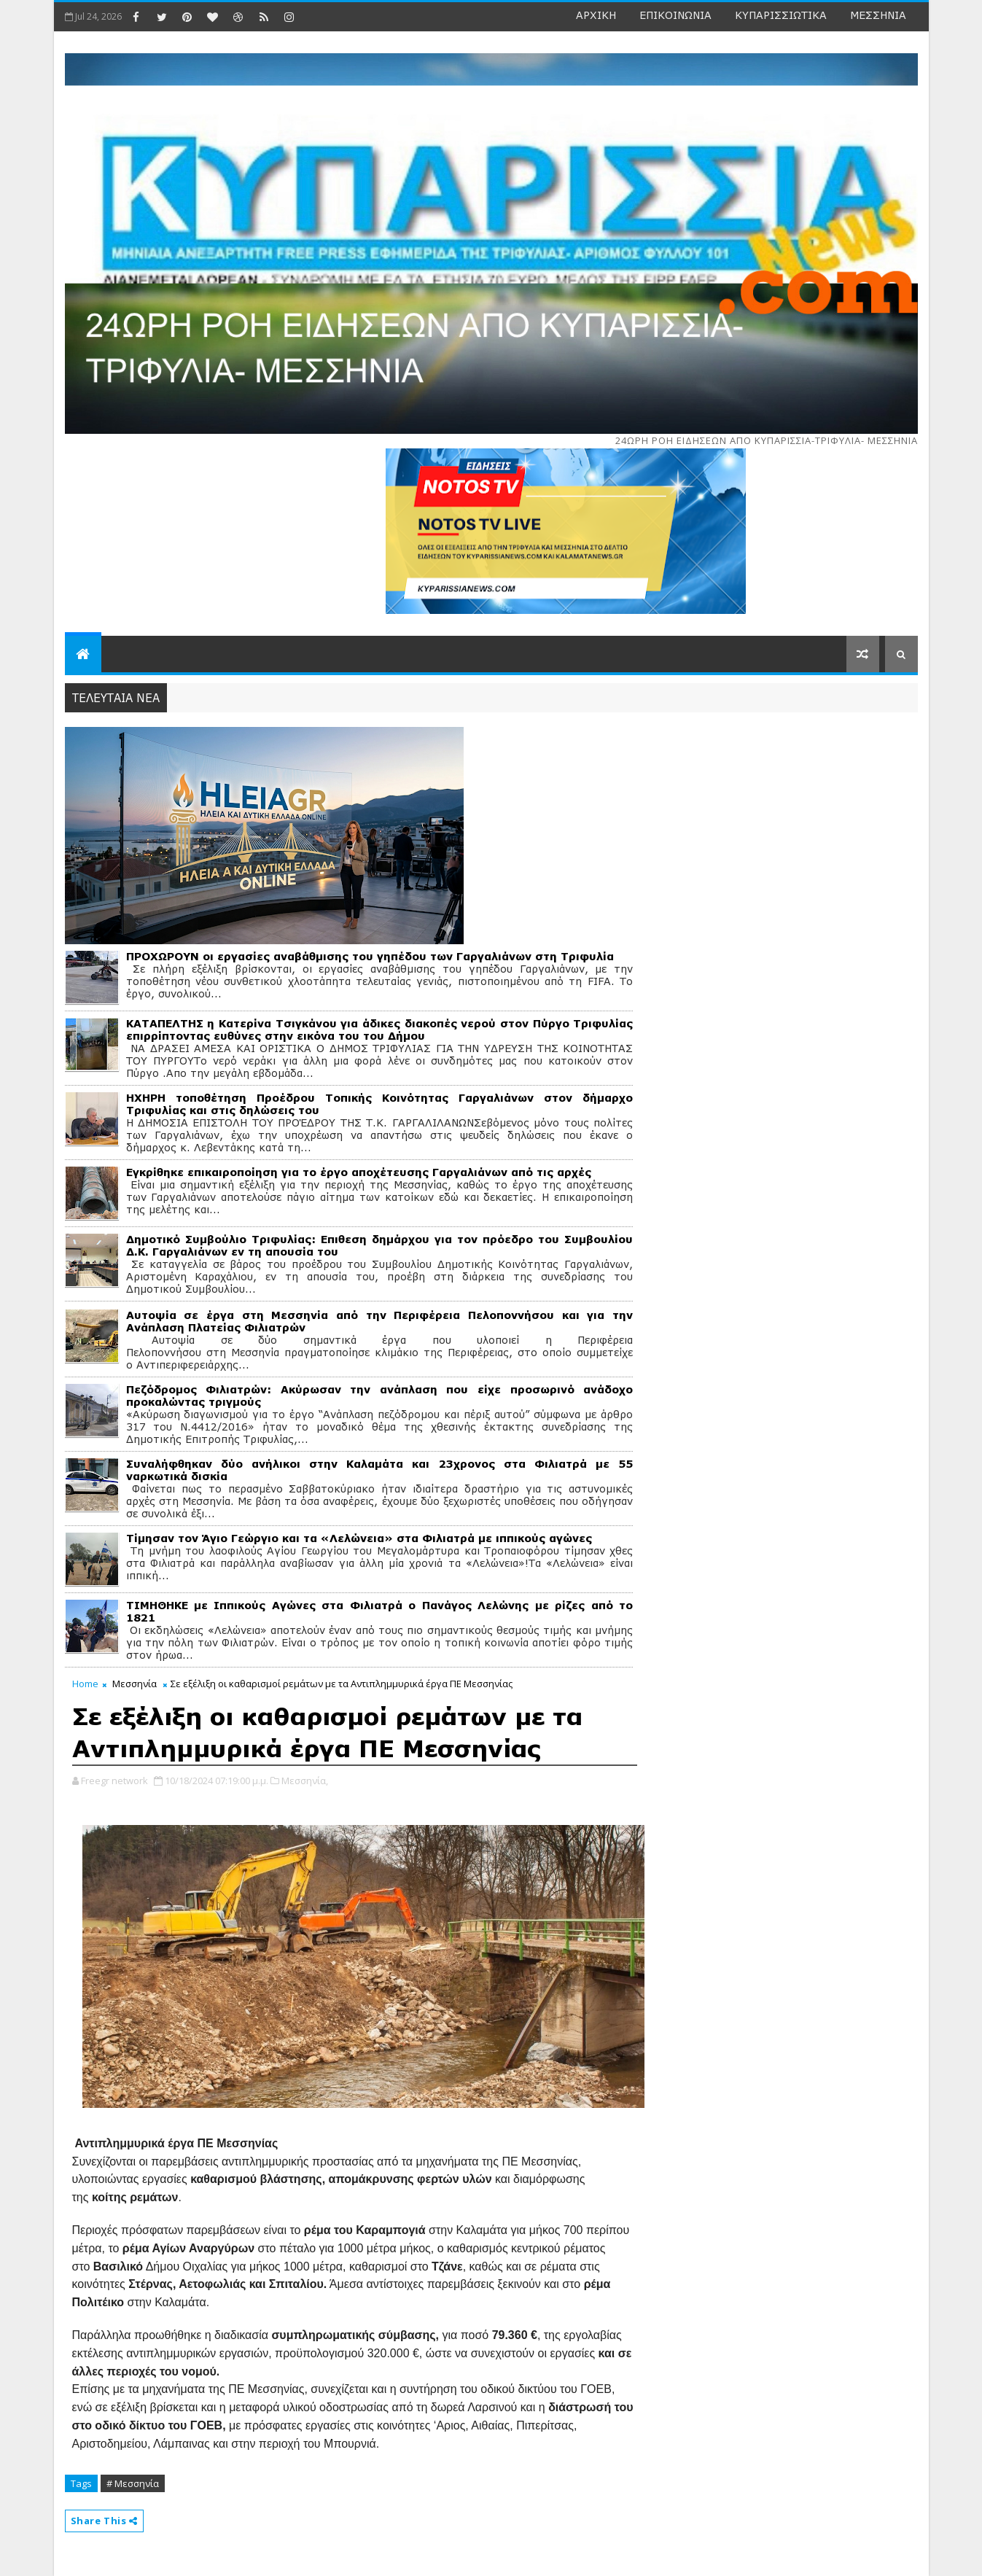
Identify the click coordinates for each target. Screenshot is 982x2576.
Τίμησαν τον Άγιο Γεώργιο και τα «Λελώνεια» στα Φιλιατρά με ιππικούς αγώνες (359, 1538)
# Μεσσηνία (132, 2483)
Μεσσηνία (134, 1683)
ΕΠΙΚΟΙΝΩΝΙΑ (675, 15)
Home (85, 1683)
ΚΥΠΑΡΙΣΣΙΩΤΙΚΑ (781, 15)
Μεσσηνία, (304, 1780)
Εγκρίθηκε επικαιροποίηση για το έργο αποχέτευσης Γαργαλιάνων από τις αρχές (358, 1172)
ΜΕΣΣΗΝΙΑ (878, 15)
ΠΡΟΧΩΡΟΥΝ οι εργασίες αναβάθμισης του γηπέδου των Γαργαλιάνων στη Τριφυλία (370, 956)
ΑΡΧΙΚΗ (596, 15)
